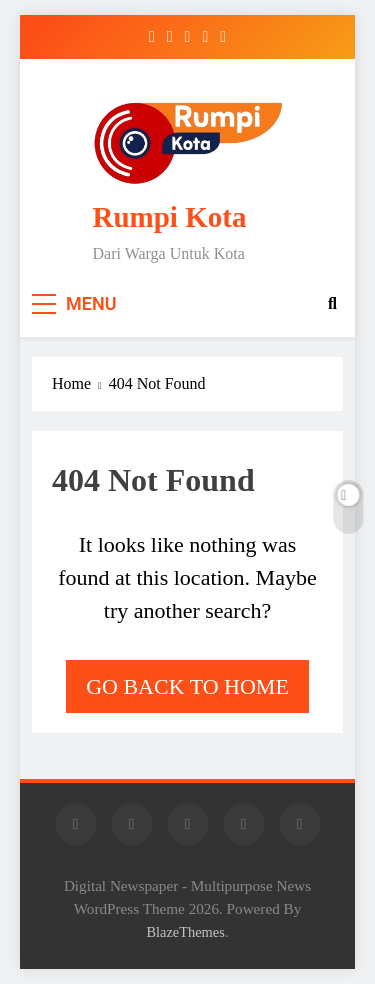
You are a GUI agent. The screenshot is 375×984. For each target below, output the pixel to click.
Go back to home (187, 686)
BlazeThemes (185, 932)
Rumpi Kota (170, 217)
